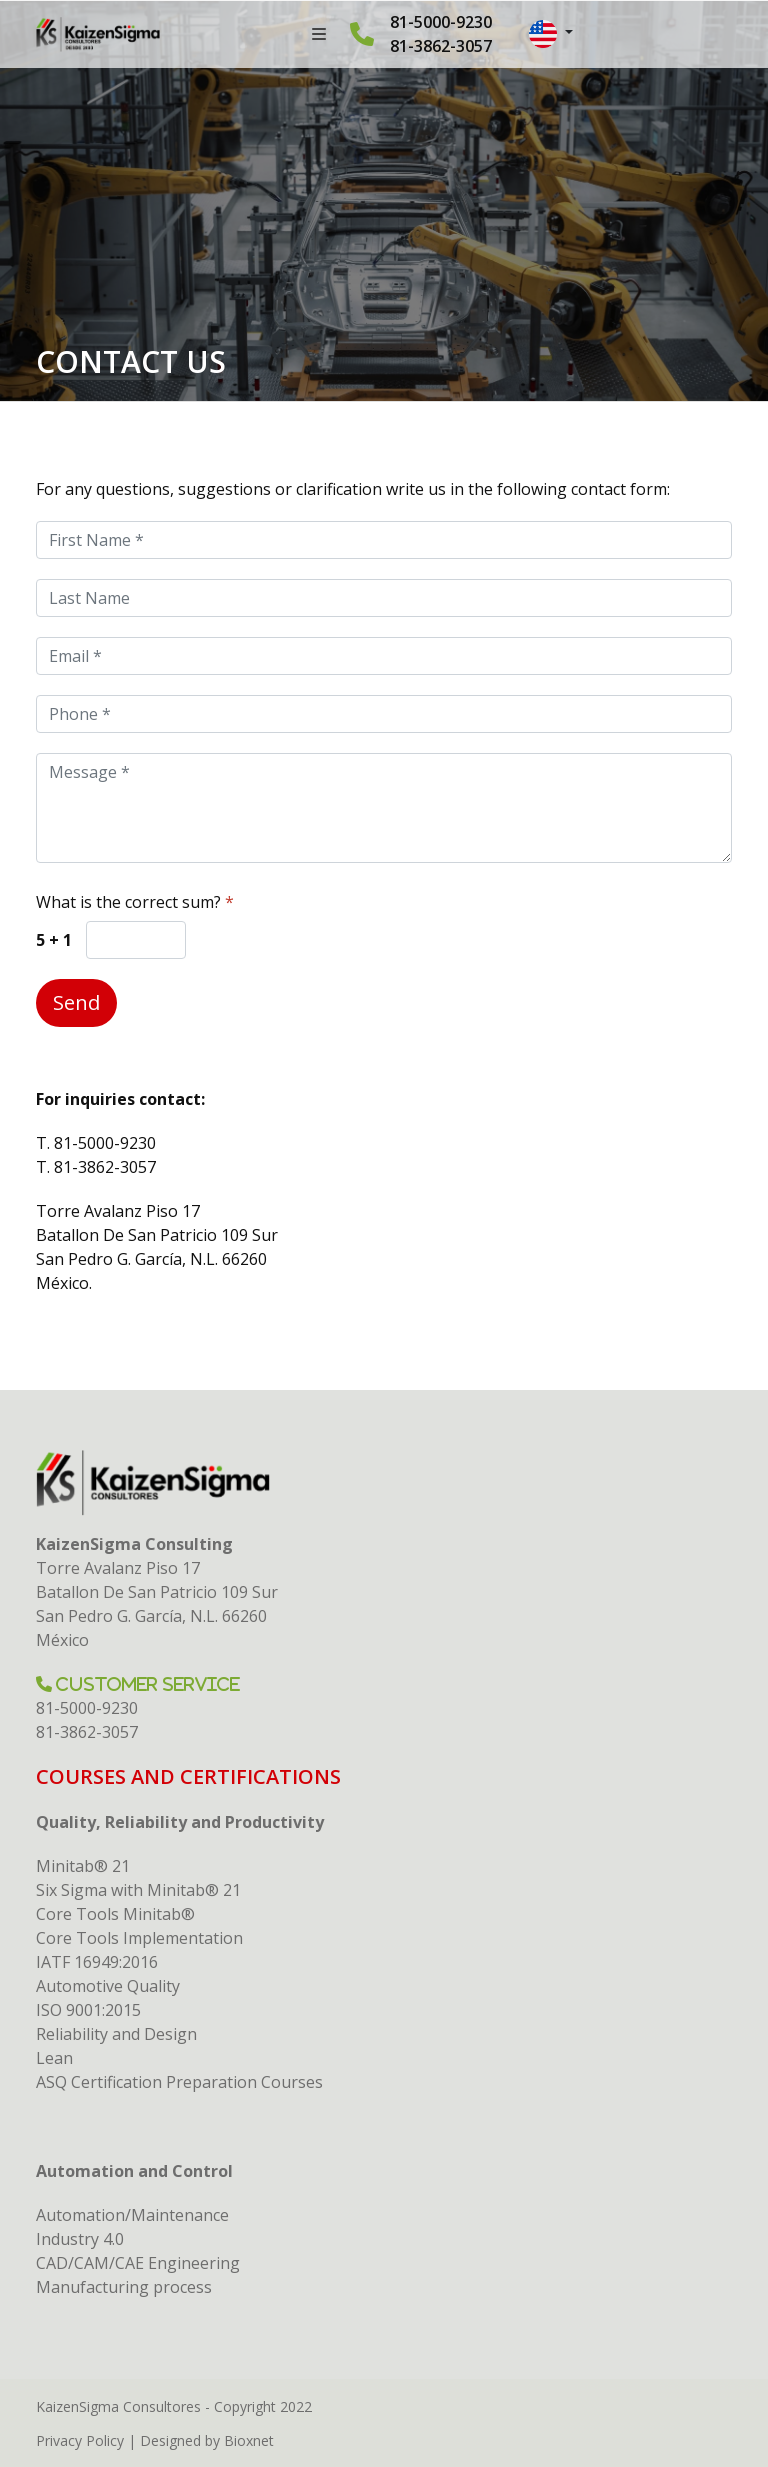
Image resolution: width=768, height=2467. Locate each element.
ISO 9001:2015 (88, 2010)
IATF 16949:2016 (97, 1962)
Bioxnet (249, 2440)
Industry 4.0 (80, 2239)
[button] (551, 34)
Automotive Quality (108, 1986)
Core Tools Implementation (139, 1938)
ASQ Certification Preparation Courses (179, 2082)
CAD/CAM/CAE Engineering (138, 2263)
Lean (54, 2058)
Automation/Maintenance (132, 2215)
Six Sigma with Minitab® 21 (138, 1890)
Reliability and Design (116, 2034)
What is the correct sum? (135, 902)
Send (76, 1002)
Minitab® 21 (83, 1866)
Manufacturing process (124, 2287)
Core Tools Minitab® (115, 1914)
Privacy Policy (80, 2440)
